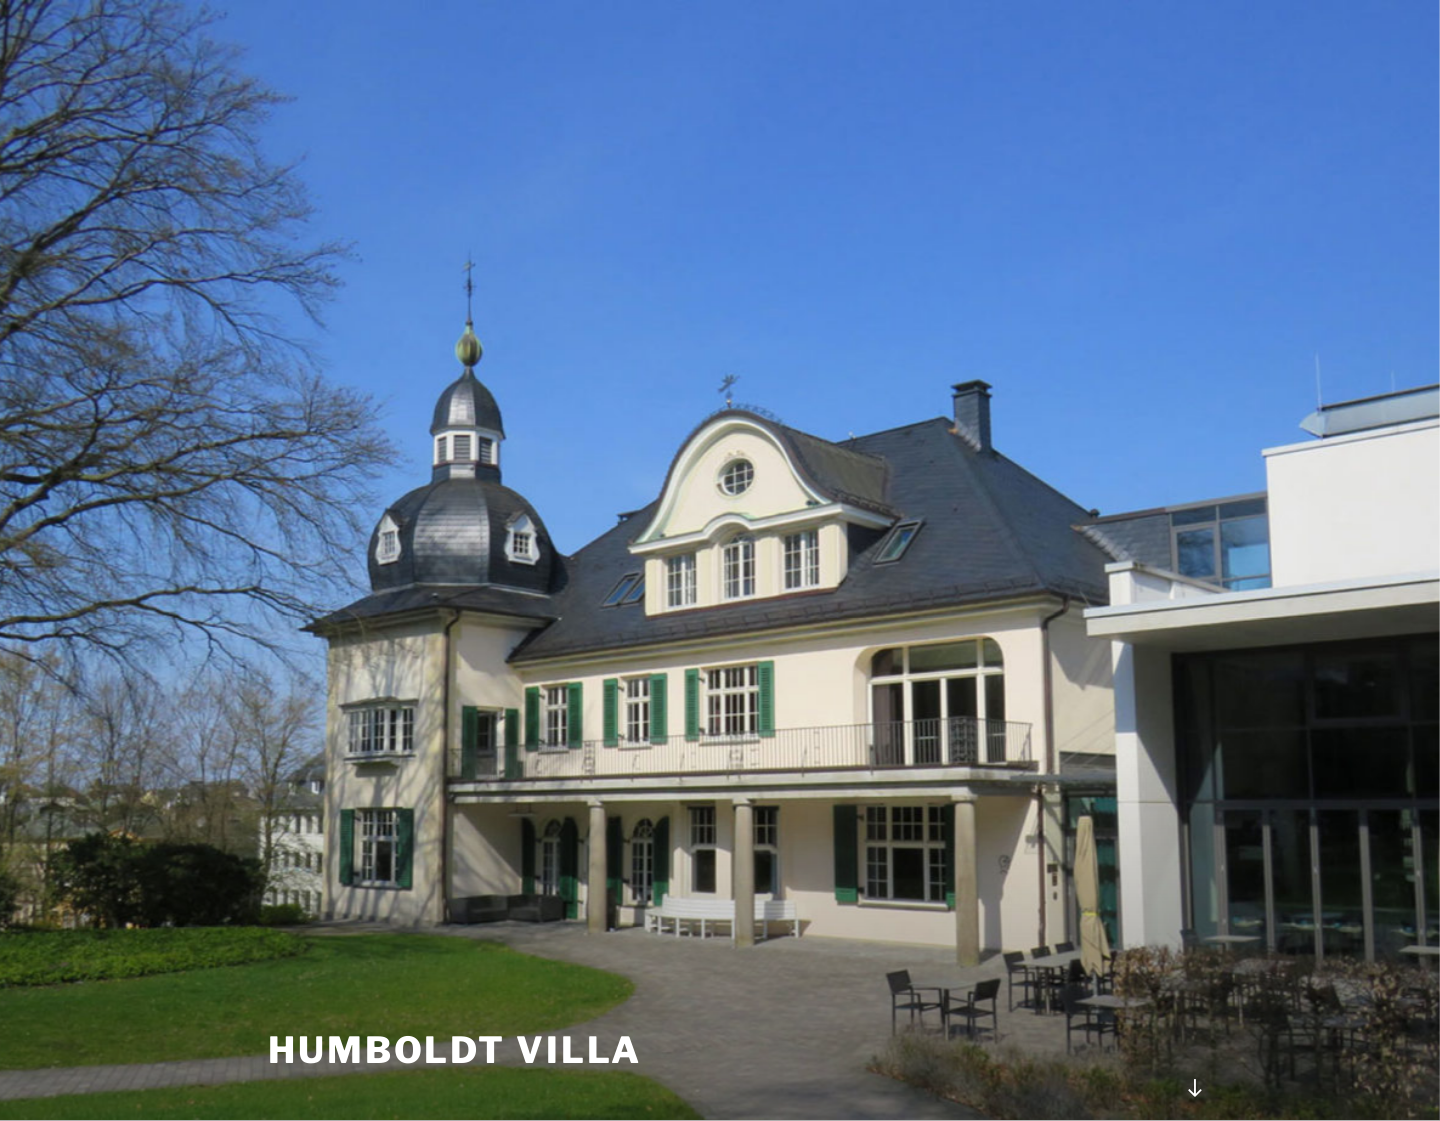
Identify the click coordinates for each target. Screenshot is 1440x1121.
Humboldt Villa (455, 1050)
